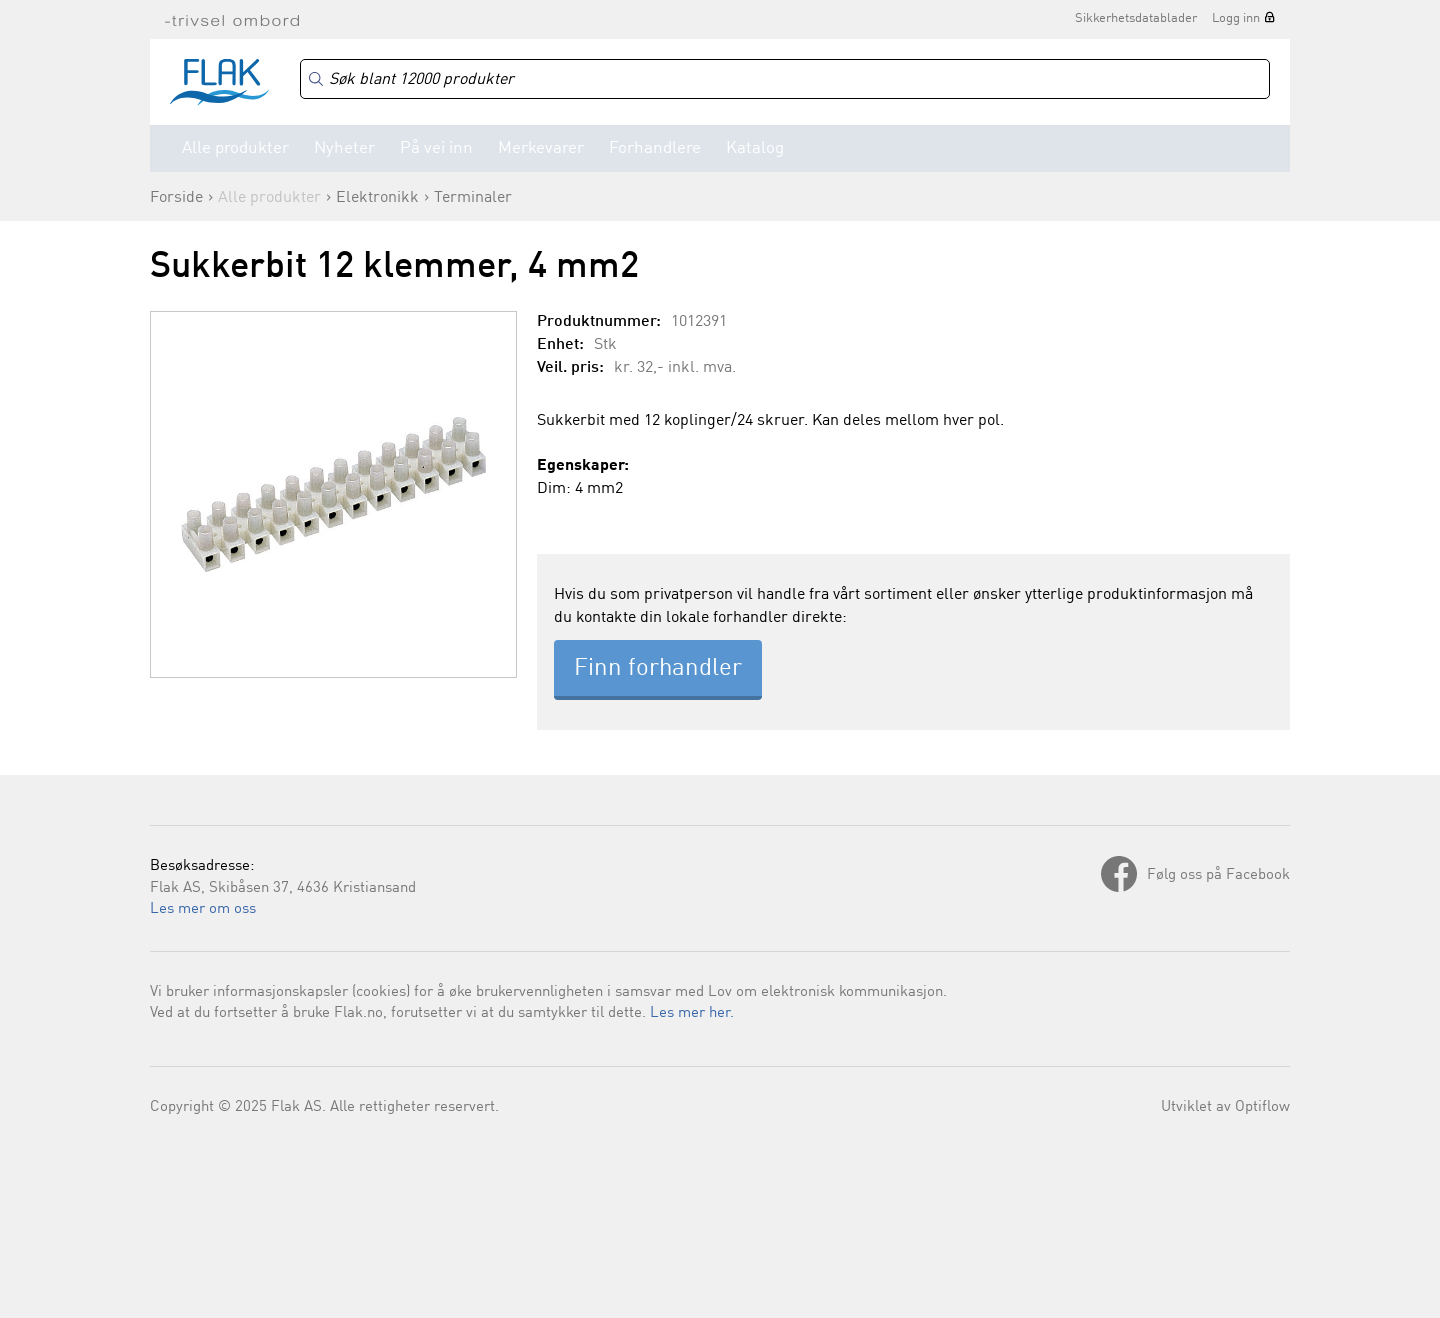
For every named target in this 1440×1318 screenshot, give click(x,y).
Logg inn (1236, 18)
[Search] (785, 79)
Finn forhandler (658, 669)
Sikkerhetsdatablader (1136, 18)
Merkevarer (541, 148)
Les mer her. (692, 1013)
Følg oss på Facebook (1218, 875)
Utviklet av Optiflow (1225, 1107)
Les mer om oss (203, 909)
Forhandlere (655, 148)
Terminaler (473, 198)
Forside (176, 198)
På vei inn (436, 148)
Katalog (755, 148)
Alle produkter (235, 148)
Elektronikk (377, 198)
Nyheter (344, 148)
